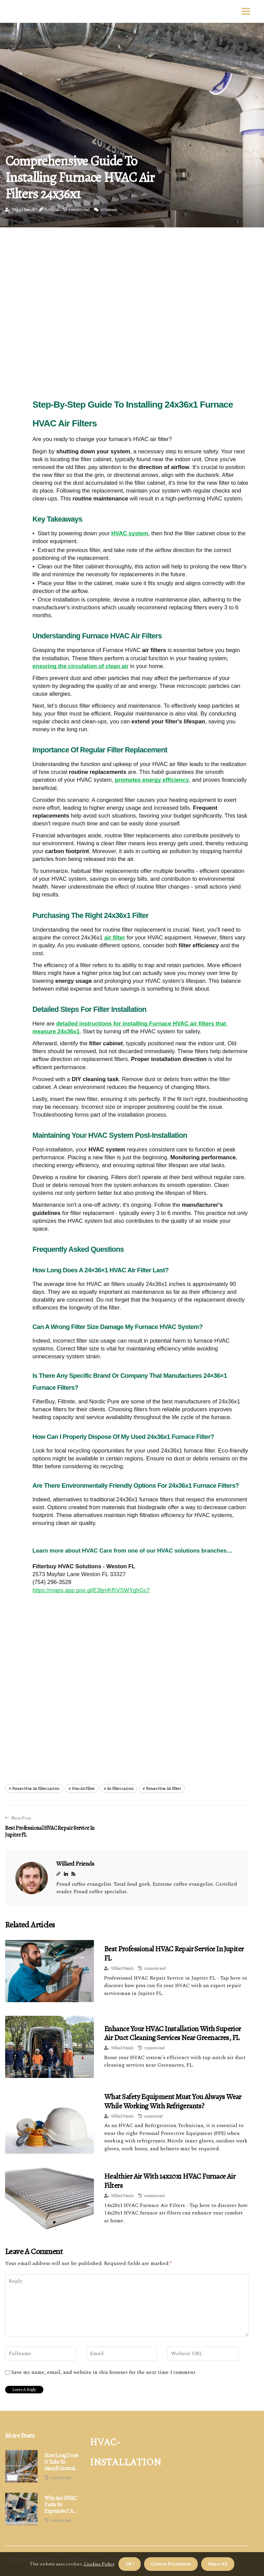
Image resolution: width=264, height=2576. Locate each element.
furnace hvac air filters (163, 1788)
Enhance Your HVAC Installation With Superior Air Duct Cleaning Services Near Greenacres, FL (172, 2033)
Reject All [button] (217, 2564)
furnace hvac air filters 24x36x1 (35, 1788)
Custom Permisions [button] (171, 2564)
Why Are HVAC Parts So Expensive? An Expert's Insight (61, 2505)
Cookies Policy (98, 2564)
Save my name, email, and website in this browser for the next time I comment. (103, 2372)
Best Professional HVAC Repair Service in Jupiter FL (174, 1953)
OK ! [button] (129, 2564)
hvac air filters (83, 1788)
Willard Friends (23, 209)
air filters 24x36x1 (120, 1788)
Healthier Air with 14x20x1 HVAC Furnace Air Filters (169, 2180)
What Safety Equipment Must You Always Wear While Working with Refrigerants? (172, 2101)
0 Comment (108, 209)
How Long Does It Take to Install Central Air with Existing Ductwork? (61, 2462)
